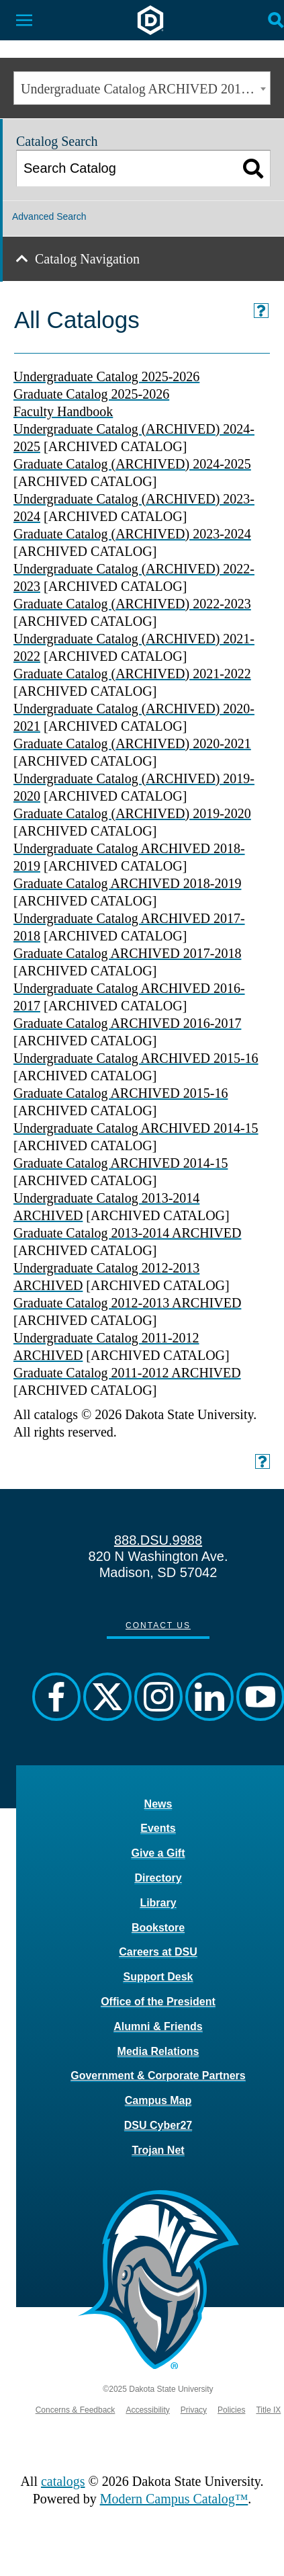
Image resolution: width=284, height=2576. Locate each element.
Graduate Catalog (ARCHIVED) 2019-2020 (132, 813)
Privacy (194, 2410)
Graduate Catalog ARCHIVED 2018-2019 (127, 883)
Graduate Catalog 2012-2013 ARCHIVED (127, 1302)
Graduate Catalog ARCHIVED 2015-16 (120, 1093)
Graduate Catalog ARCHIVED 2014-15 (120, 1163)
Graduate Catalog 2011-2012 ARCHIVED (127, 1372)
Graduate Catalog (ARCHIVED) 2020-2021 (132, 743)
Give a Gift (158, 1853)
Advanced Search (49, 216)
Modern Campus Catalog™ (174, 2498)
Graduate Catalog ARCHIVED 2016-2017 (127, 1023)
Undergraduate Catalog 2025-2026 (106, 376)
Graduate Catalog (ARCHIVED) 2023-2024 (132, 533)
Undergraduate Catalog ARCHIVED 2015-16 (135, 1058)
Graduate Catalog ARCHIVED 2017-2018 (127, 953)
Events (157, 1828)
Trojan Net (158, 2150)
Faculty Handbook (63, 411)
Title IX (268, 2410)
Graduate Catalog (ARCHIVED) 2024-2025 (132, 463)
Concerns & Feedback (75, 2410)
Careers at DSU (158, 1952)
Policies (231, 2410)
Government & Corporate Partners (158, 2075)
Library (158, 1902)
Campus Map (158, 2100)
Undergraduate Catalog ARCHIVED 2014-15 (135, 1128)
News (158, 1804)
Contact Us (158, 1625)
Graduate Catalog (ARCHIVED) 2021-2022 (132, 673)
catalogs (63, 2481)
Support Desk (158, 1976)
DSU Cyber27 (158, 2125)
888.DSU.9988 (158, 1540)
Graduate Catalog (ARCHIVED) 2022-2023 (132, 603)
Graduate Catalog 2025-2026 (91, 394)
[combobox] (142, 88)
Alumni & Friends (157, 2026)
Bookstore (158, 1927)
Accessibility (147, 2410)
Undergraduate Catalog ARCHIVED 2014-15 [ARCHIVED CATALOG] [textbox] (145, 88)
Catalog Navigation (87, 258)
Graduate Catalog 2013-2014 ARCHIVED (127, 1232)
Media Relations (158, 2051)
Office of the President (158, 2001)
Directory (157, 1878)
